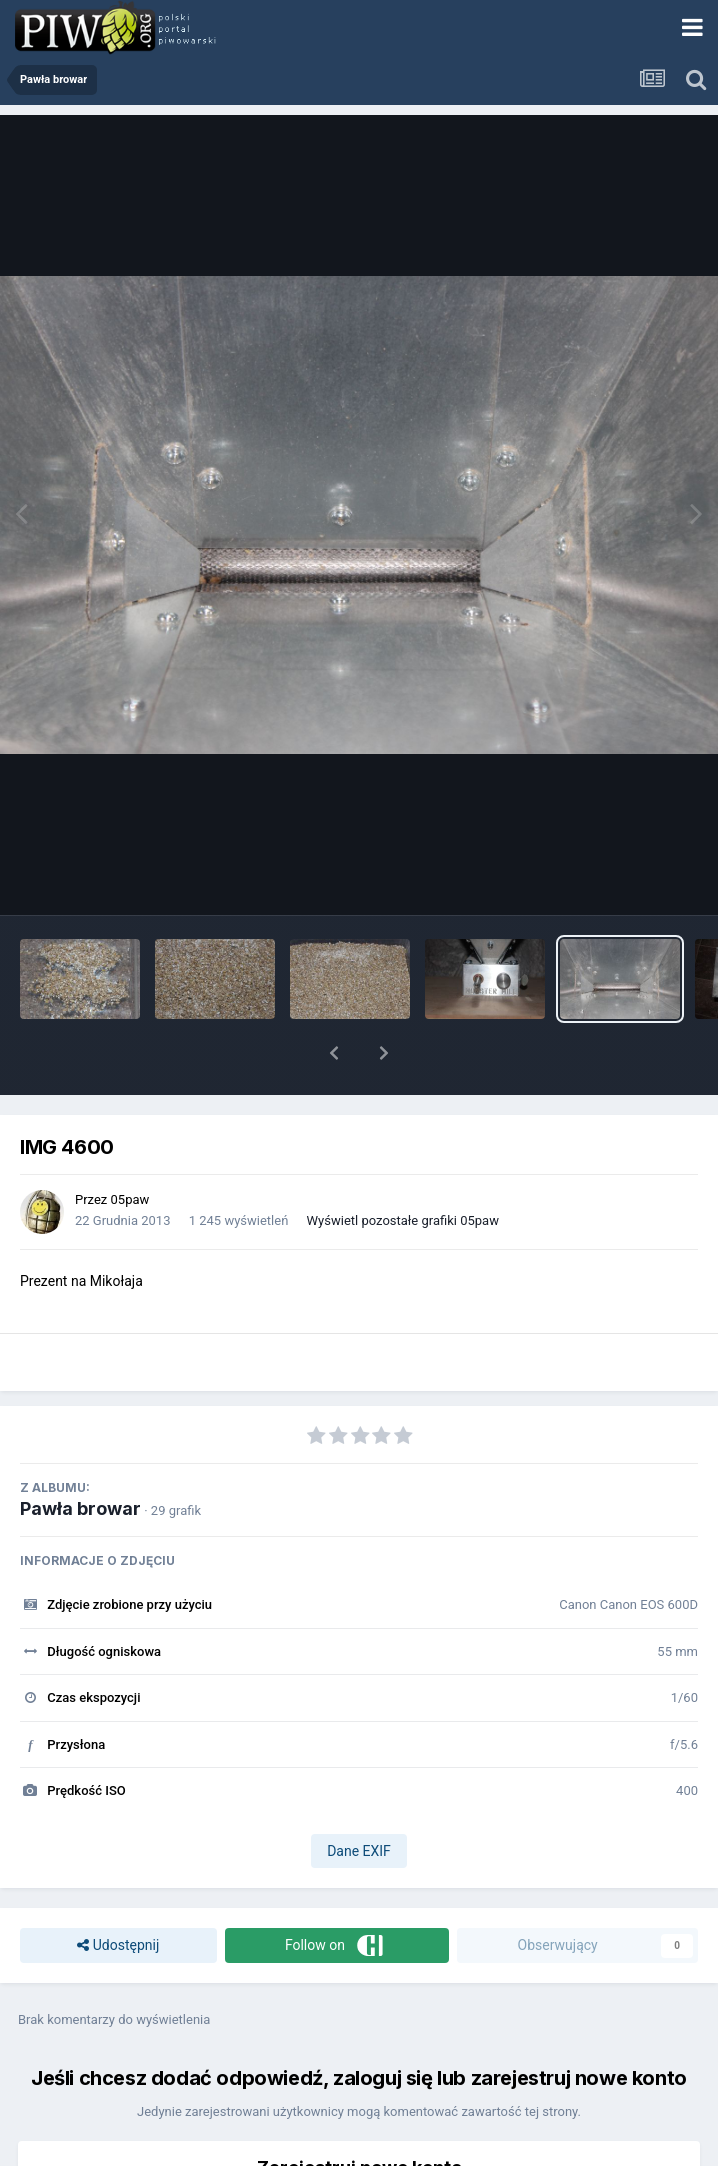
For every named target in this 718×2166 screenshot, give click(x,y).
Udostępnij (118, 1945)
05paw (130, 1199)
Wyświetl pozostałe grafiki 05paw (403, 1220)
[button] (334, 1053)
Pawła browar (80, 1508)
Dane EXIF (359, 1851)
